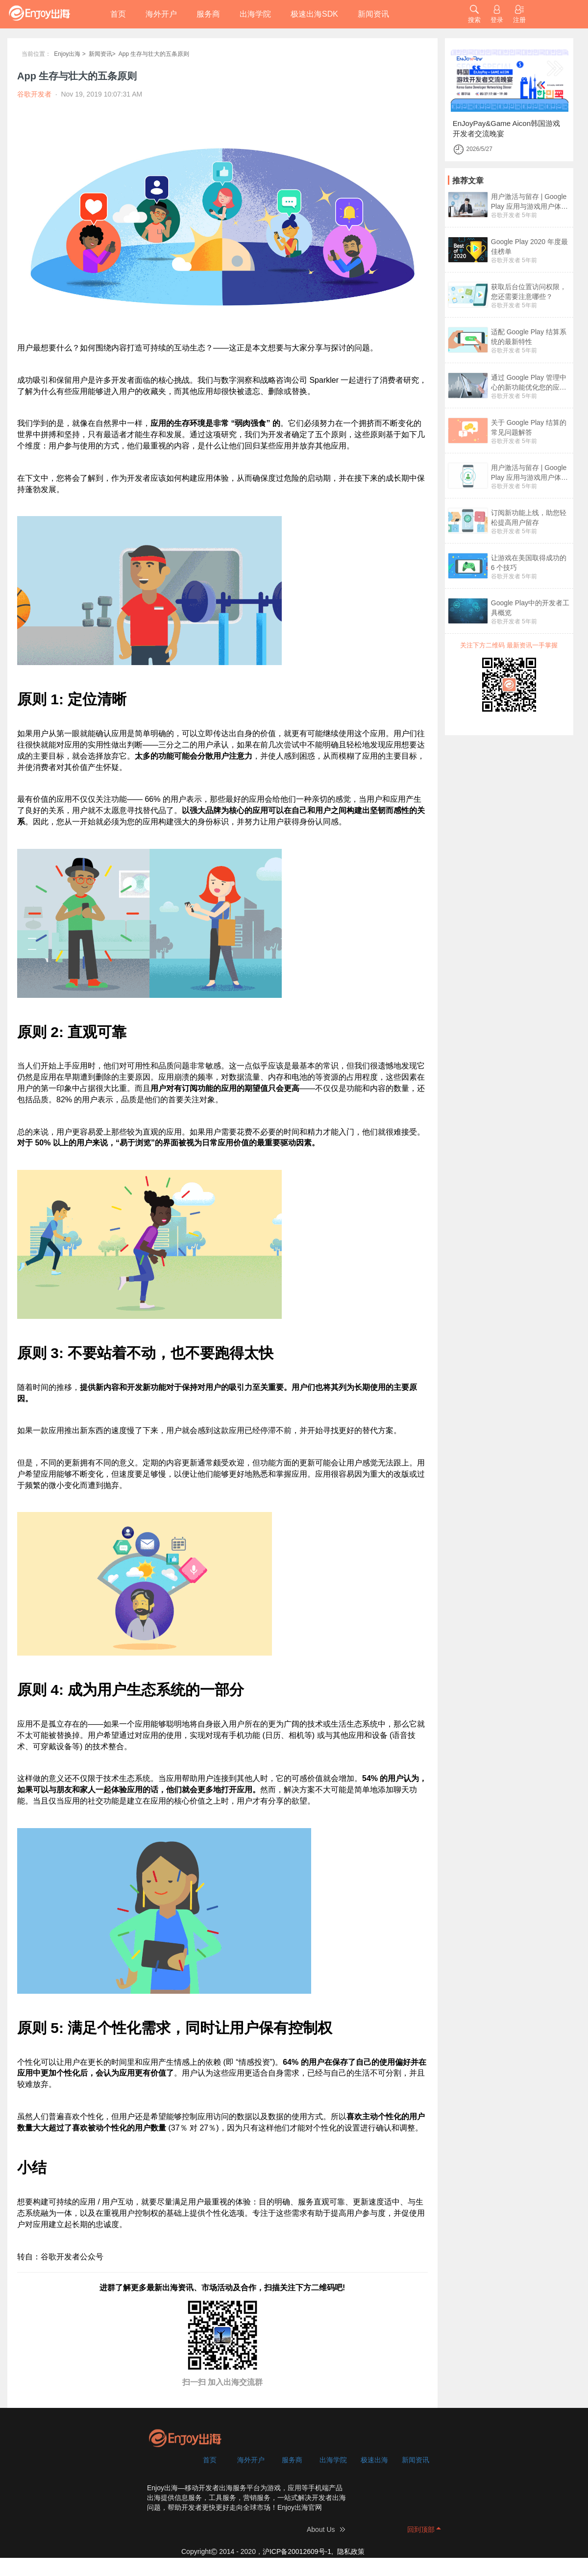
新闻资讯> (102, 53)
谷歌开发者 (505, 215)
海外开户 (161, 14)
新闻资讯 (373, 14)
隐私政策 (351, 2551)
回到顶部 (421, 2529)
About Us (321, 2529)
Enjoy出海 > (69, 53)
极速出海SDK (314, 14)
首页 (118, 14)
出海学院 (255, 14)
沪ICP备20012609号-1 (297, 2551)
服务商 (208, 14)
